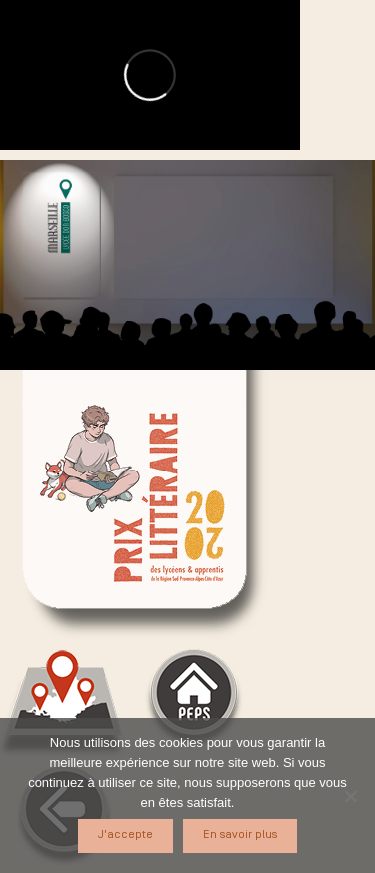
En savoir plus (240, 834)
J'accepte (125, 834)
